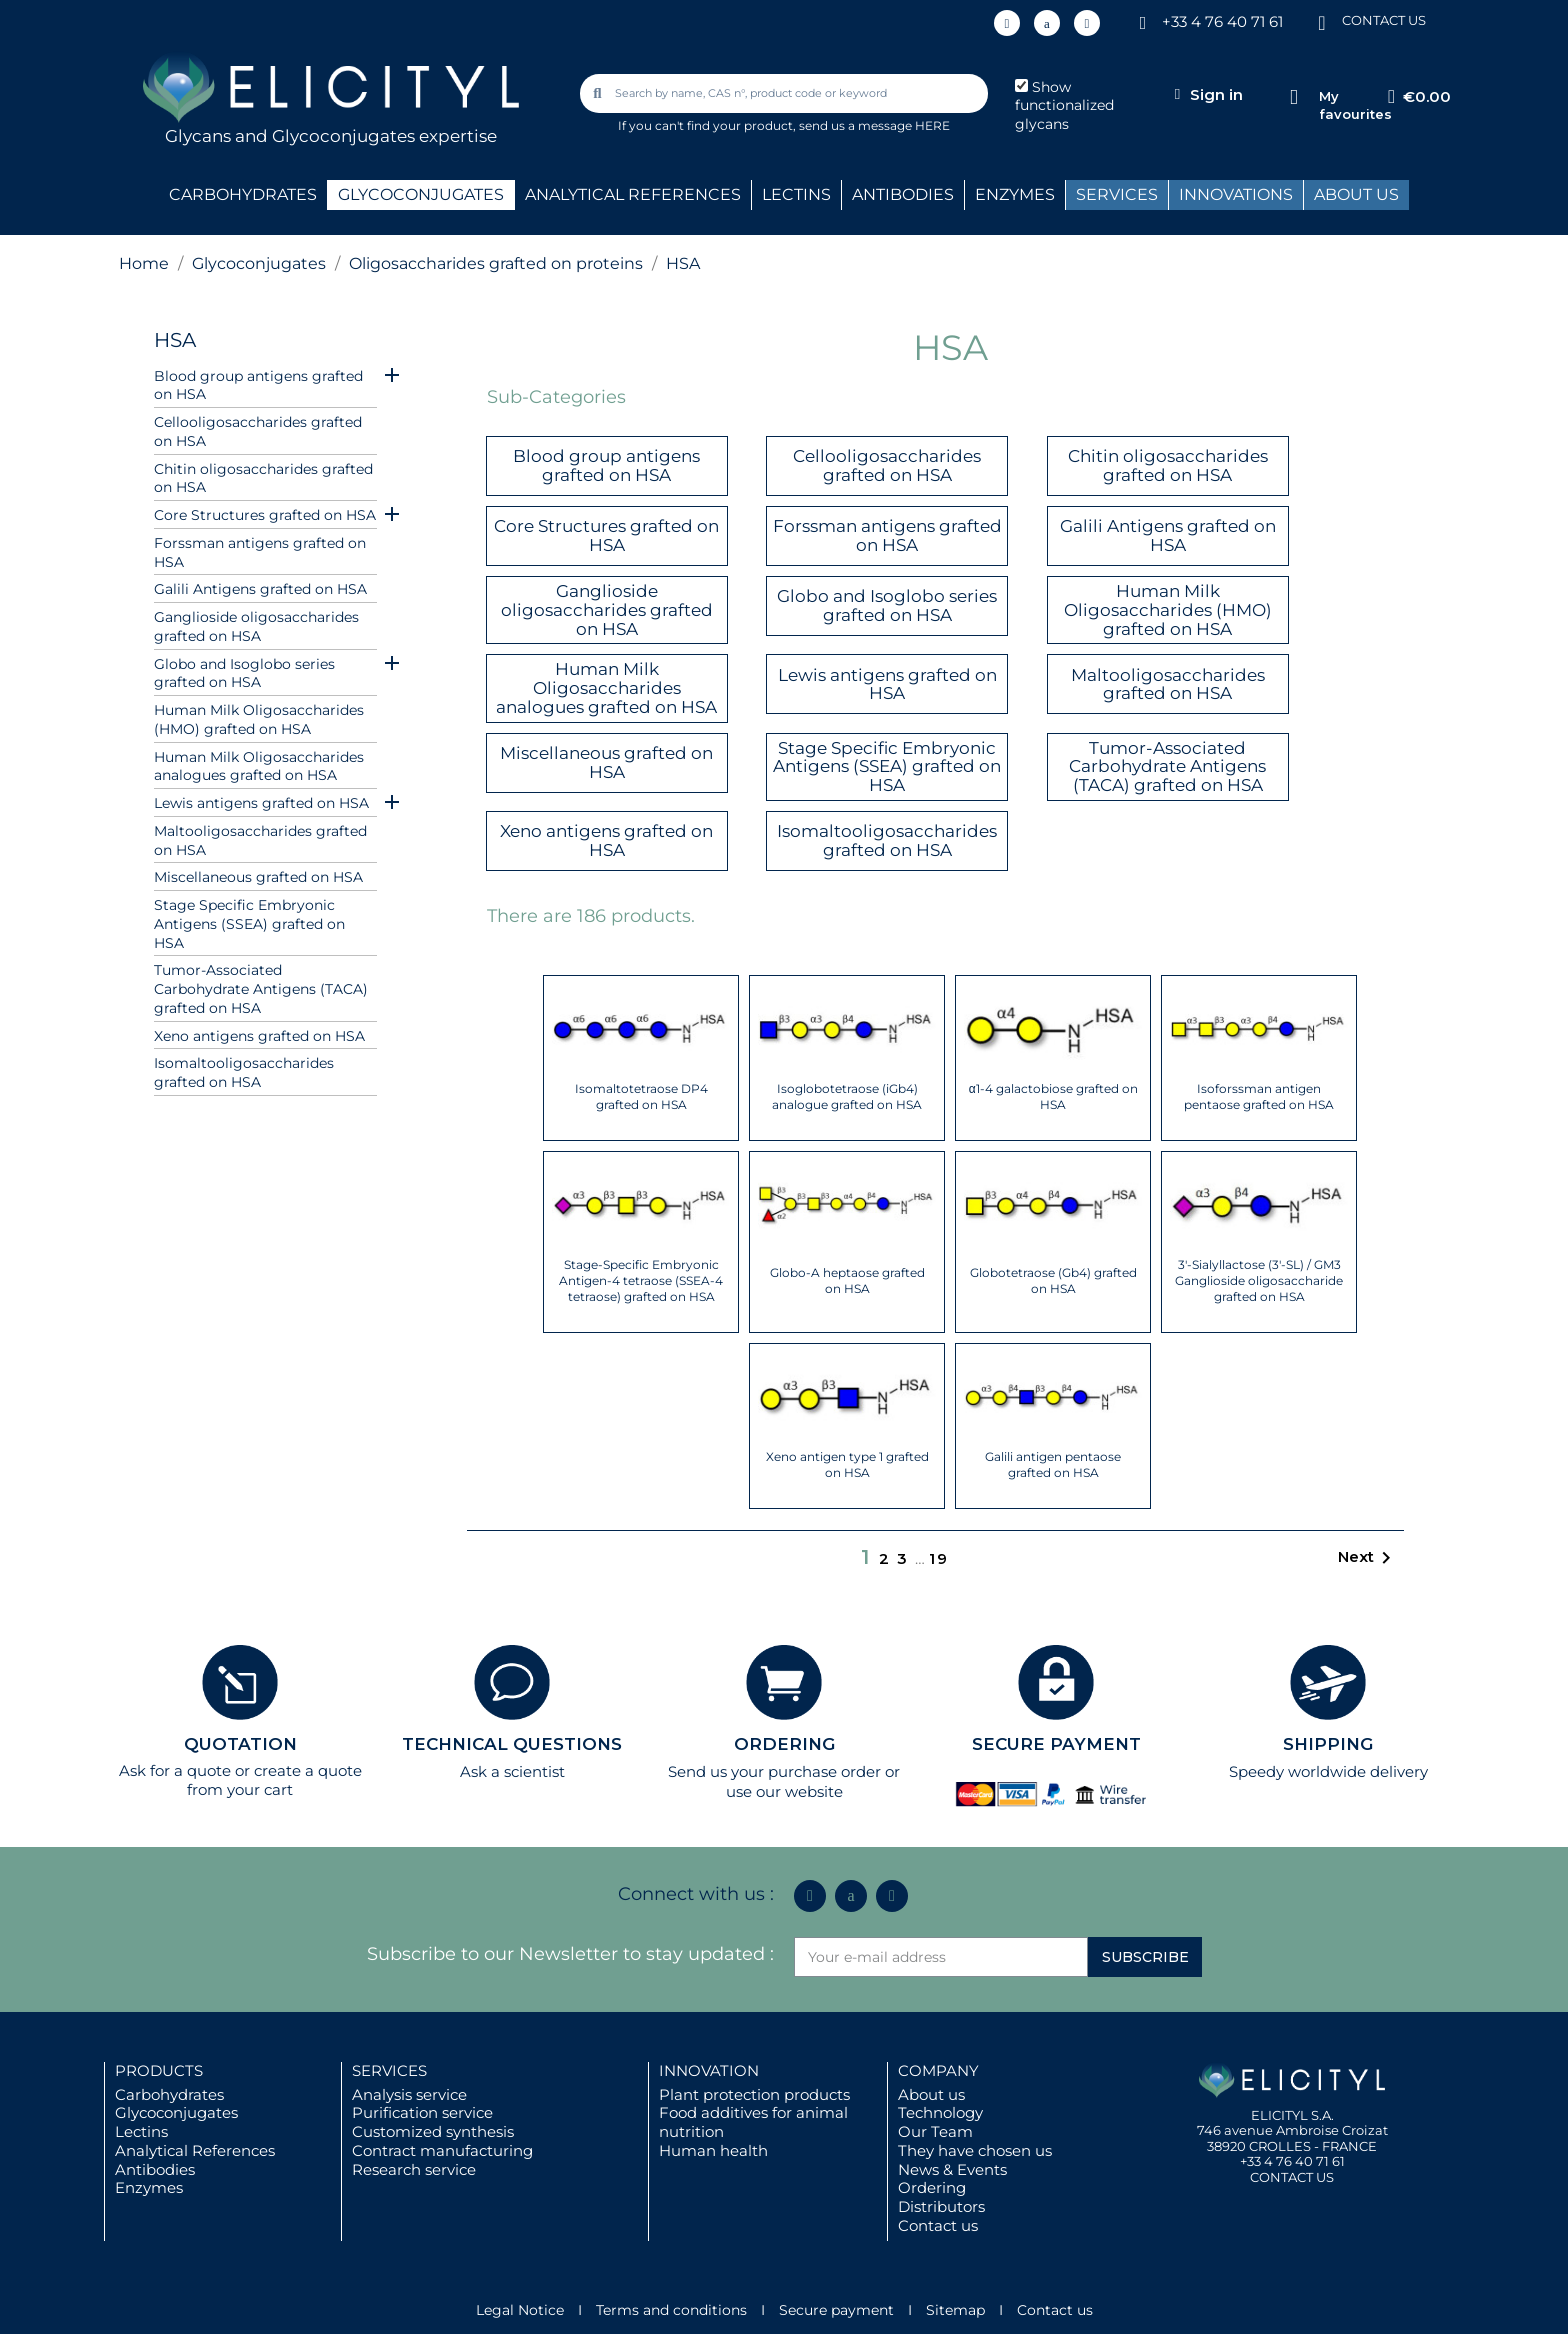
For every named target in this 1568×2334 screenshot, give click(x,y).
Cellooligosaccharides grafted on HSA (258, 431)
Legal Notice (520, 2310)
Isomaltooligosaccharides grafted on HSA (244, 1072)
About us (931, 2094)
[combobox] (786, 93)
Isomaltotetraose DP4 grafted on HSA (641, 1096)
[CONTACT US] (1322, 21)
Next (1368, 1558)
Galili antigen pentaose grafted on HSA (1053, 1464)
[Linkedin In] (1007, 23)
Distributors (941, 2206)
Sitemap (955, 2310)
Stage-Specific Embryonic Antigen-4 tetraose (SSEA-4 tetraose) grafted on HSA (641, 1280)
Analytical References (195, 2150)
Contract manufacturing (442, 2150)
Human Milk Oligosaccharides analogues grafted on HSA (259, 766)
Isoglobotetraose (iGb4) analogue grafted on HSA (847, 1096)
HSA (175, 340)
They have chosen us (975, 2150)
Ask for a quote (175, 1770)
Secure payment (836, 2310)
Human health (713, 2150)
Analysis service (409, 2094)
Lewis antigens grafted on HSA (261, 803)
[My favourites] (1293, 97)
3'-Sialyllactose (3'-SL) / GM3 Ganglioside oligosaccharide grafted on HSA (1259, 1280)
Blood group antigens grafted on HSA (258, 385)
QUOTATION (240, 1744)
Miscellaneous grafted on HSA (258, 877)
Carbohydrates (169, 2094)
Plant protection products (754, 2094)
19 (939, 1558)
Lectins (141, 2131)
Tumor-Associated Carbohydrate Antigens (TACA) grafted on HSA (261, 989)
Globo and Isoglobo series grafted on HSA (244, 673)
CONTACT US (1384, 20)
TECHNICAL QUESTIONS (512, 1744)
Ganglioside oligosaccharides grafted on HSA (256, 626)
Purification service (422, 2112)
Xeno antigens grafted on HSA (259, 1036)
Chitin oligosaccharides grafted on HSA (263, 478)
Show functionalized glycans (1064, 106)
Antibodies (155, 2169)
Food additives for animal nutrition (753, 2122)
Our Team (935, 2131)
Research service (414, 2169)
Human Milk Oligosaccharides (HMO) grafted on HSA (259, 719)
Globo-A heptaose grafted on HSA (847, 1280)
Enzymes (149, 2187)
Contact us (938, 2225)
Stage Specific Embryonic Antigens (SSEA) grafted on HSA (249, 924)
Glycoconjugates (176, 2112)
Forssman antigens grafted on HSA (260, 552)
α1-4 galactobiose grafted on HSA (1053, 1096)
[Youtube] (1087, 23)
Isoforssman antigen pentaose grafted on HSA (1259, 1096)
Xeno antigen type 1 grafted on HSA (847, 1464)
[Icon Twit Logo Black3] (1047, 23)
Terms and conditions (671, 2310)
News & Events (952, 2169)
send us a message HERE (874, 125)
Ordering (932, 2187)
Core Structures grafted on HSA (265, 515)
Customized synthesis (433, 2131)
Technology (940, 2112)
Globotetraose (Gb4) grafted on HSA (1053, 1280)
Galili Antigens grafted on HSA (260, 589)
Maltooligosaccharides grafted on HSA (260, 840)
